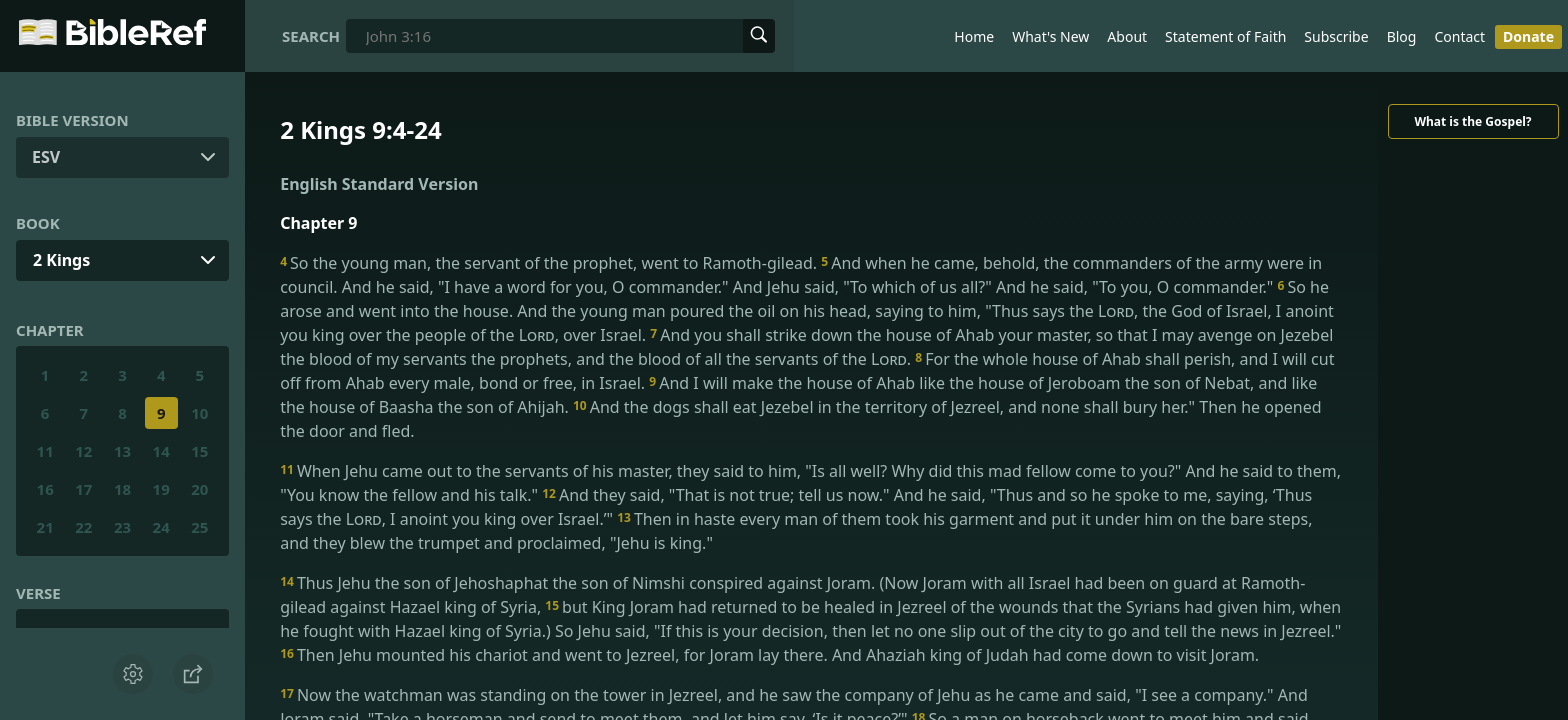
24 (161, 527)
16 (45, 489)
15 (199, 451)
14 (161, 451)
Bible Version (72, 120)
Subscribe (1336, 36)
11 (45, 451)
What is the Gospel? (1472, 121)
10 (199, 413)
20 (199, 489)
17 (83, 489)
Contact (1459, 36)
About (1127, 36)
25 (199, 527)
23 (122, 527)
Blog (1402, 36)
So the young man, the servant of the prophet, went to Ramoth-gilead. (550, 263)
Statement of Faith (1225, 36)
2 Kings (61, 260)
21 (45, 527)
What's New (1050, 36)
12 (83, 451)
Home (974, 36)
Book (38, 223)
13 (122, 451)
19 (161, 489)
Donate (1528, 36)
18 (122, 489)
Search (311, 36)
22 (83, 527)
